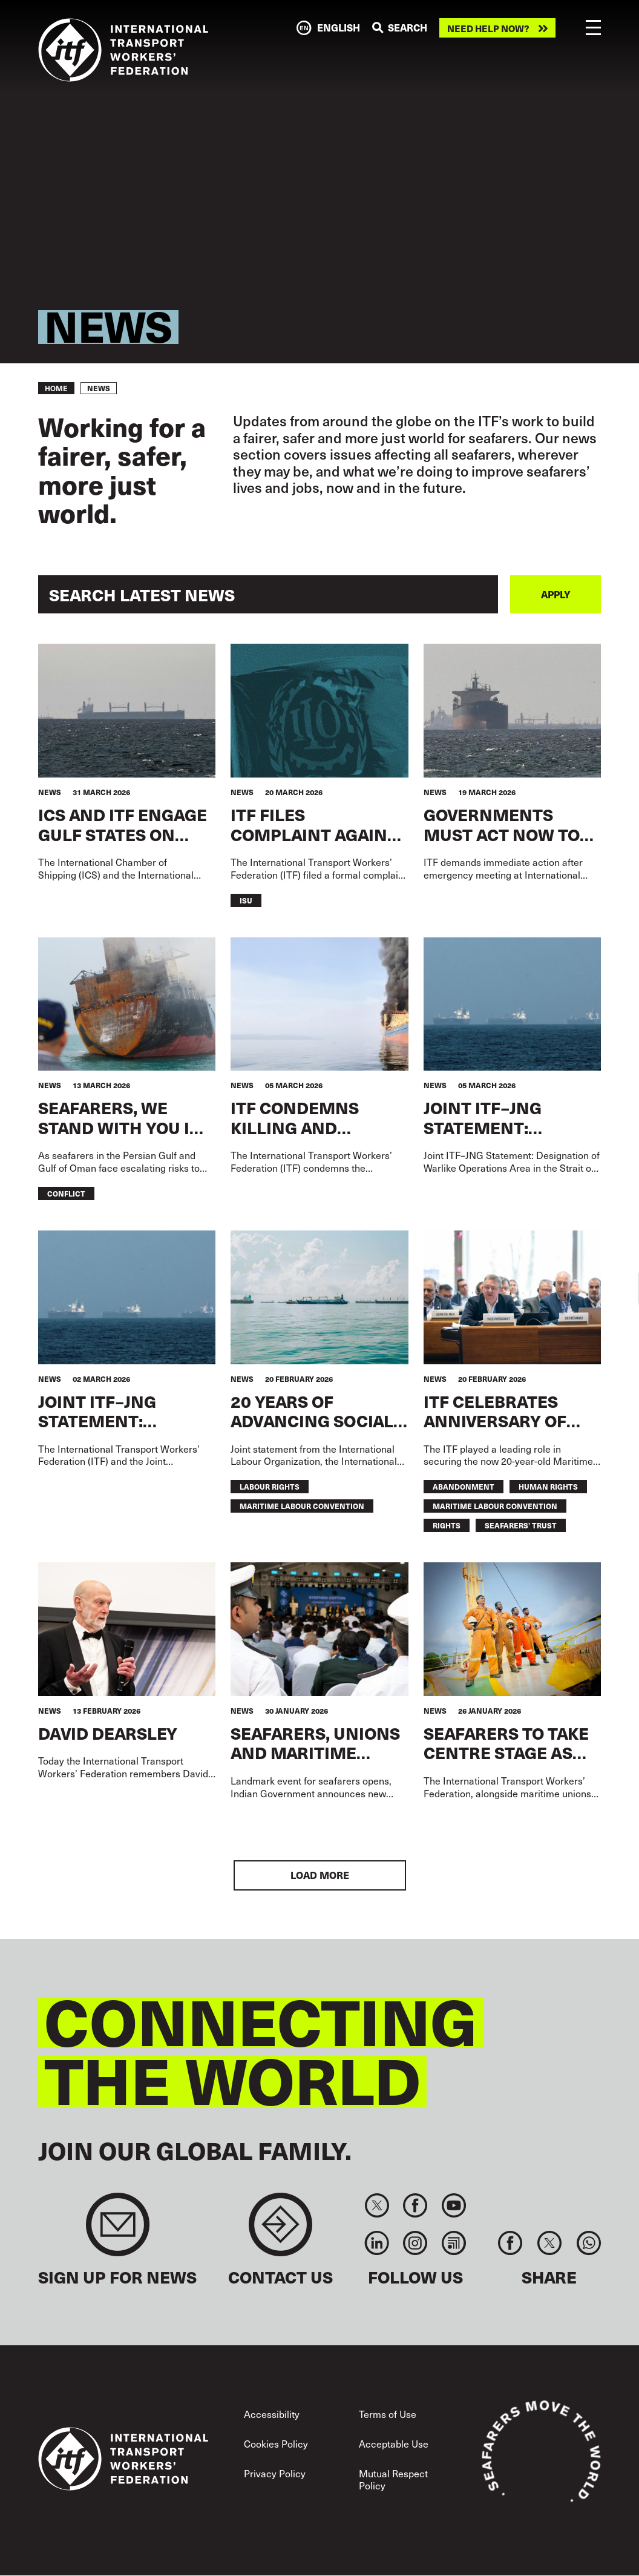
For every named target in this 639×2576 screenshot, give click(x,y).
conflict (66, 1193)
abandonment (463, 1486)
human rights (548, 1486)
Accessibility (272, 2414)
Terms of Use (387, 2414)
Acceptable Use (393, 2443)
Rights (446, 1525)
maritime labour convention (302, 1506)
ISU (246, 900)
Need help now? (488, 28)
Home (56, 388)
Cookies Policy (276, 2443)
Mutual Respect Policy (393, 2479)
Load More (319, 1875)
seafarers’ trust (521, 1525)
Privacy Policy (275, 2473)
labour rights (270, 1486)
